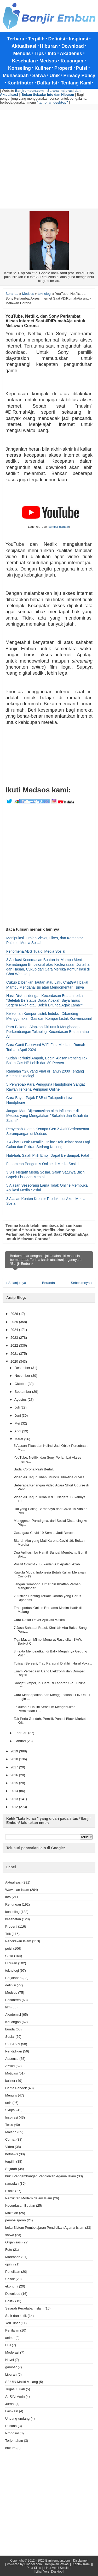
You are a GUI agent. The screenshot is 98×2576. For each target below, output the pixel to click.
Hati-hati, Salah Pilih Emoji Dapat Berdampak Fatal (47, 1155)
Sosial (9, 2037)
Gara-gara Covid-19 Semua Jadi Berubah (45, 1533)
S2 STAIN (12, 2044)
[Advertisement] (49, 159)
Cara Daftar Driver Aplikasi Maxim (39, 1620)
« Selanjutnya (15, 1283)
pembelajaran (15, 2220)
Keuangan (13, 2022)
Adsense (12, 2059)
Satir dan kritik (16, 2316)
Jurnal (9, 2404)
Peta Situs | (35, 2568)
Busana (11, 2426)
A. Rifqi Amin (15, 2396)
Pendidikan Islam (18, 1941)
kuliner (10, 2081)
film (7, 2007)
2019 (14, 1751)
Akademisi (13, 2015)
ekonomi (11, 2286)
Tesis (9, 2125)
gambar (11, 2367)
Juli (18, 1407)
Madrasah (12, 2257)
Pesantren (13, 2000)
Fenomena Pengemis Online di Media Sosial (42, 1164)
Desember (23, 1368)
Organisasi (13, 2242)
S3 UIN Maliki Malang (21, 2382)
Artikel (10, 2066)
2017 (14, 1767)
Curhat (10, 2139)
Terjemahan (14, 2440)
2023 (14, 1338)
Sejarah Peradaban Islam (24, 2308)
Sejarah (11, 2169)
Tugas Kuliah (15, 2389)
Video (9, 2147)
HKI (8, 2345)
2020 (14, 1361)
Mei (18, 1423)
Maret (19, 1439)
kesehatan (13, 1919)
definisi (10, 1985)
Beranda (48, 1283)
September (23, 1392)
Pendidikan (13, 2051)
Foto (8, 2250)
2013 (14, 1799)
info (8, 1897)
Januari (21, 1741)
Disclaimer (80, 2560)
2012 (14, 1807)
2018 (14, 1759)
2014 (14, 1791)
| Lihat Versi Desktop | (49, 2571)
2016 (14, 1775)
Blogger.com (33, 2564)
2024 (14, 1330)
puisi (8, 1948)
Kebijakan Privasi (57, 2564)
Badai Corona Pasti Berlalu (34, 1469)
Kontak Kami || (83, 2564)
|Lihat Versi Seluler (56, 2568)
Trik (8, 1934)
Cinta (9, 1956)
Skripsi (10, 2110)
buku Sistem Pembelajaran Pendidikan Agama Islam (44, 2228)
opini (8, 2264)
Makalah (11, 2213)
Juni (18, 1415)
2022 (14, 1345)
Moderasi (12, 2352)
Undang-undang (17, 2418)
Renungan (13, 1904)
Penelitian (12, 2272)
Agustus (21, 1399)
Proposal (12, 2433)
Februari (21, 1733)
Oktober (21, 1384)
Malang (10, 2132)
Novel (9, 2360)
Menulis (11, 2095)
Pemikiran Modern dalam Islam (28, 2198)
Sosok (10, 2279)
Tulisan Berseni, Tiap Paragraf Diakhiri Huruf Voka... (53, 1663)
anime (9, 2338)
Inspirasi (11, 2117)
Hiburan (11, 1963)
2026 (14, 1314)
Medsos (11, 1992)
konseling (12, 1912)
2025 (14, 1322)
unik (8, 2103)
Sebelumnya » (82, 1283)
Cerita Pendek (16, 2088)
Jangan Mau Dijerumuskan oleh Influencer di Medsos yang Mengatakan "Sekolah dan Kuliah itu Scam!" (47, 1115)
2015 (14, 1783)
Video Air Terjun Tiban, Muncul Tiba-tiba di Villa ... (51, 1477)
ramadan (12, 2183)
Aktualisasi (13, 1882)
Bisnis (9, 2191)
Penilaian (12, 2330)
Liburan (10, 2374)
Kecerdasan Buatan (20, 2205)
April (18, 1431)
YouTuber (12, 2323)
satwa (9, 2235)
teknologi (12, 1970)
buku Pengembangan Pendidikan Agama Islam (40, 2176)
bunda (10, 2029)
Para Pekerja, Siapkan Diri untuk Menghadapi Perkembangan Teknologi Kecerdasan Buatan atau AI (47, 1031)
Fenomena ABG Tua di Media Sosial (35, 951)
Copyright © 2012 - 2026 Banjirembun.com (40, 2560)
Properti (11, 1926)
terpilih (10, 2161)
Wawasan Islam (17, 1890)
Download (12, 2294)
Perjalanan (13, 1978)
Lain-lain (11, 2411)
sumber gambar (59, 526)
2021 (14, 1354)
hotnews (11, 2154)
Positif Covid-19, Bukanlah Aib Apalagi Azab (47, 1564)
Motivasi (11, 2073)
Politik (9, 2301)
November (23, 1376)
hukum (10, 2448)
